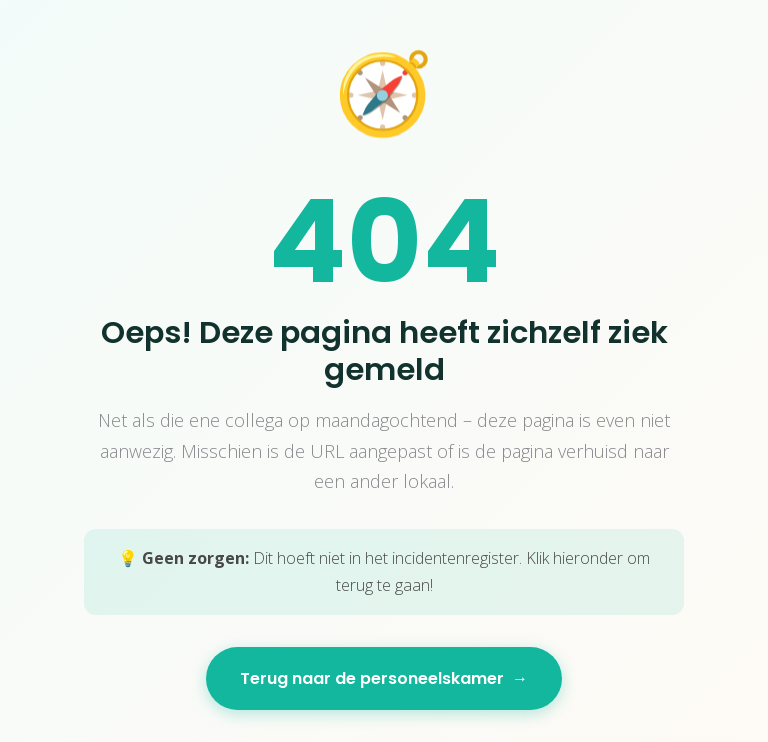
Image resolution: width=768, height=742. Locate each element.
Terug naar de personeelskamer (384, 678)
